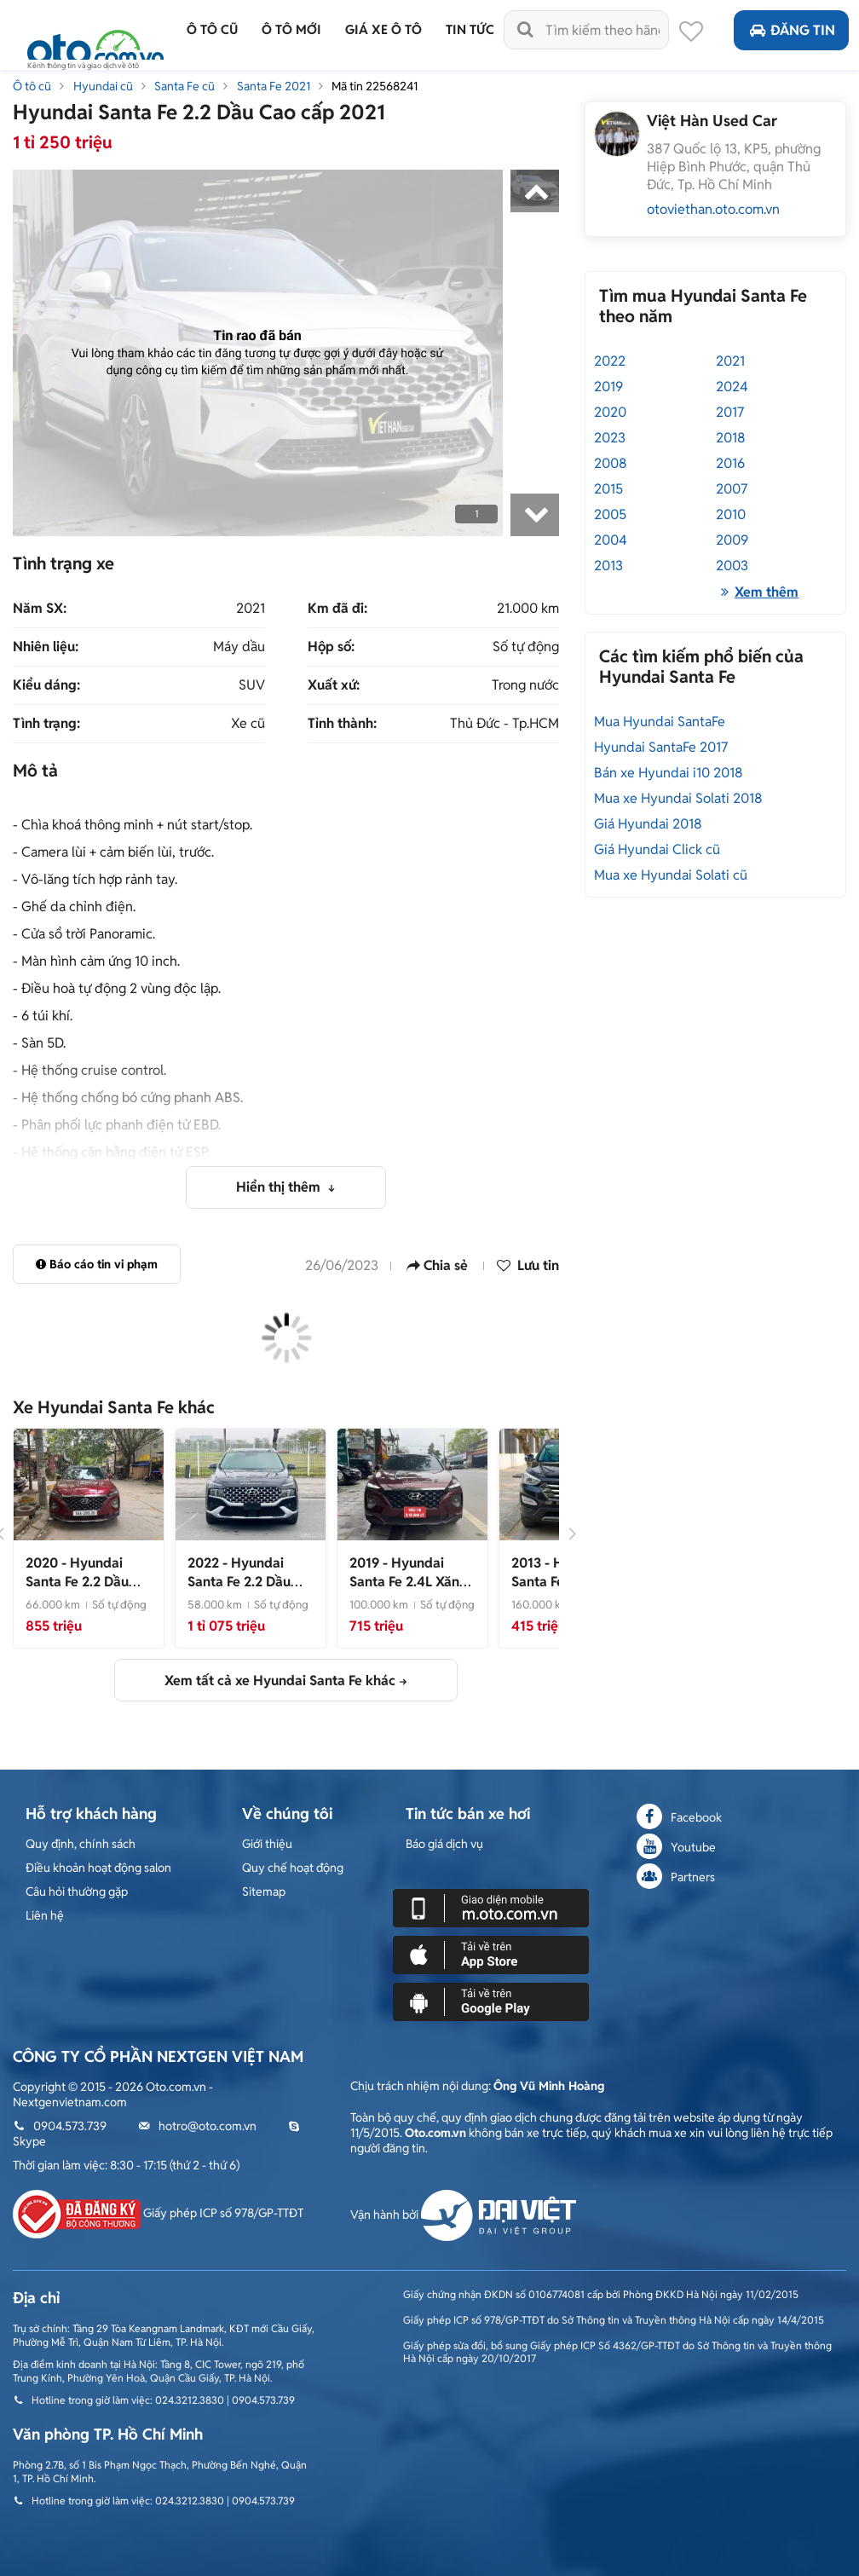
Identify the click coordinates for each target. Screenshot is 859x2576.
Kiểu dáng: (46, 685)
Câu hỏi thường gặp (77, 1891)
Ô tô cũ (32, 86)
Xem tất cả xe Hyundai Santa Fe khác (279, 1680)
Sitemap (263, 1891)
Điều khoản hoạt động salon (98, 1867)
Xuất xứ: (334, 685)
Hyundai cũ (103, 86)
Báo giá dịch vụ (444, 1843)
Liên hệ (45, 1915)
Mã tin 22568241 (374, 86)
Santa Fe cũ (184, 86)
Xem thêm (757, 592)
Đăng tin (791, 30)
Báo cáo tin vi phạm (97, 1264)
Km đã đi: (337, 608)
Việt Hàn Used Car (712, 120)
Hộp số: (331, 647)
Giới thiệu (267, 1843)
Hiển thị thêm (280, 1187)
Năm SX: (39, 608)
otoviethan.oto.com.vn (713, 209)
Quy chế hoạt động (292, 1867)
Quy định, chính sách (80, 1843)
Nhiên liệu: (45, 647)
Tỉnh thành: (342, 723)
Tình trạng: (46, 723)
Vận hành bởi (463, 2214)
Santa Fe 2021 (273, 86)
